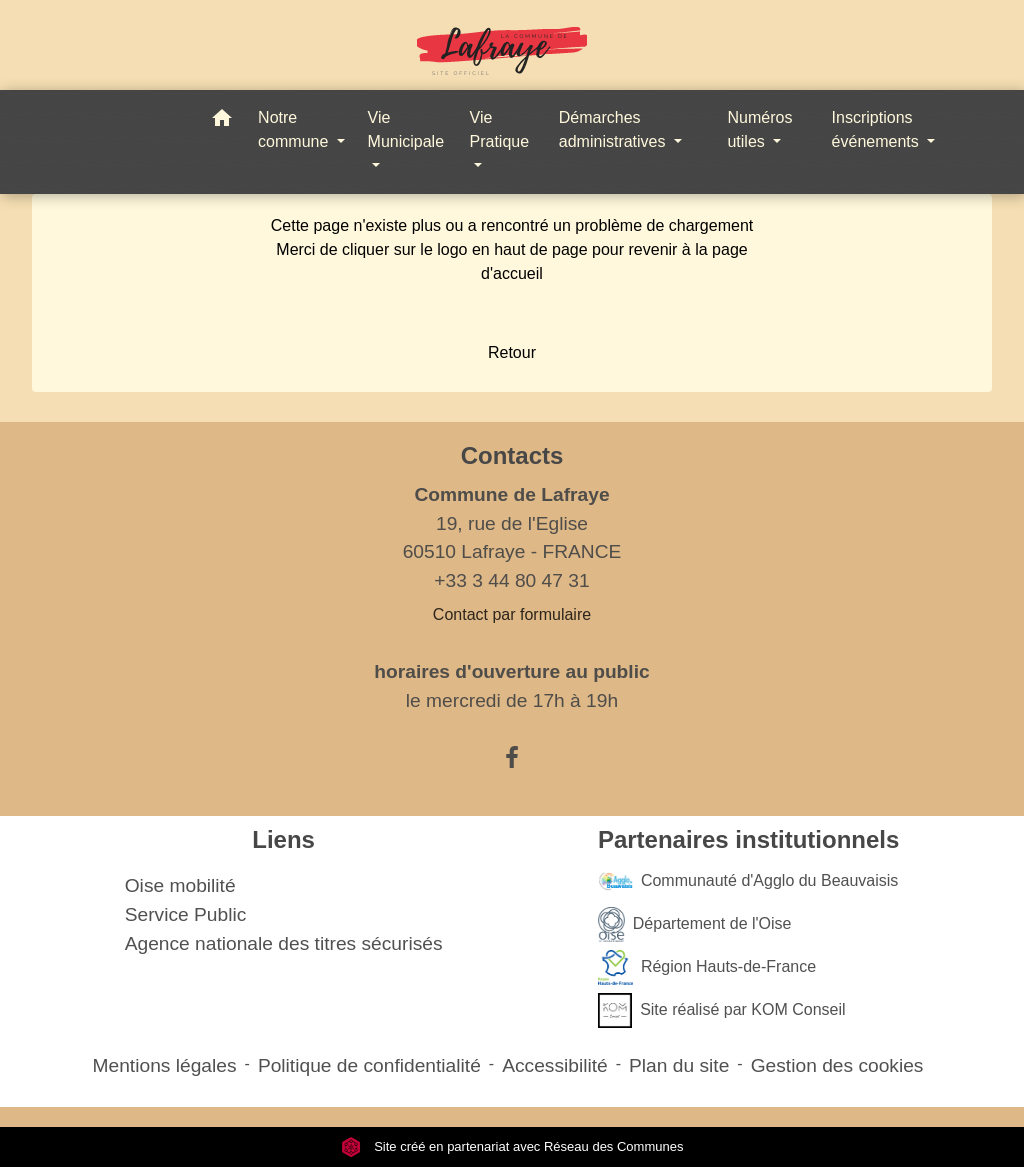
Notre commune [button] (295, 129)
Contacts (512, 455)
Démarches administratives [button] (614, 129)
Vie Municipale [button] (406, 129)
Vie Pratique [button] (500, 129)
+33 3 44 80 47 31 (511, 580)
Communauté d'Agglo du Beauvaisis (748, 881)
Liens (283, 839)
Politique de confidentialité (369, 1065)
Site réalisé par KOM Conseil (722, 1010)
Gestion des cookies (837, 1065)
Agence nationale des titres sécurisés (284, 943)
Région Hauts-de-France (707, 967)
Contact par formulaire (512, 614)
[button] (222, 121)
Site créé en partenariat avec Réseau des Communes (512, 1146)
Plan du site (679, 1065)
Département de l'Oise (695, 924)
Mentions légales (165, 1065)
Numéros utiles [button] (759, 129)
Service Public (186, 914)
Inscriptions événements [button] (878, 129)
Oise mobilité (180, 885)
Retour (512, 352)
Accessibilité (555, 1065)
